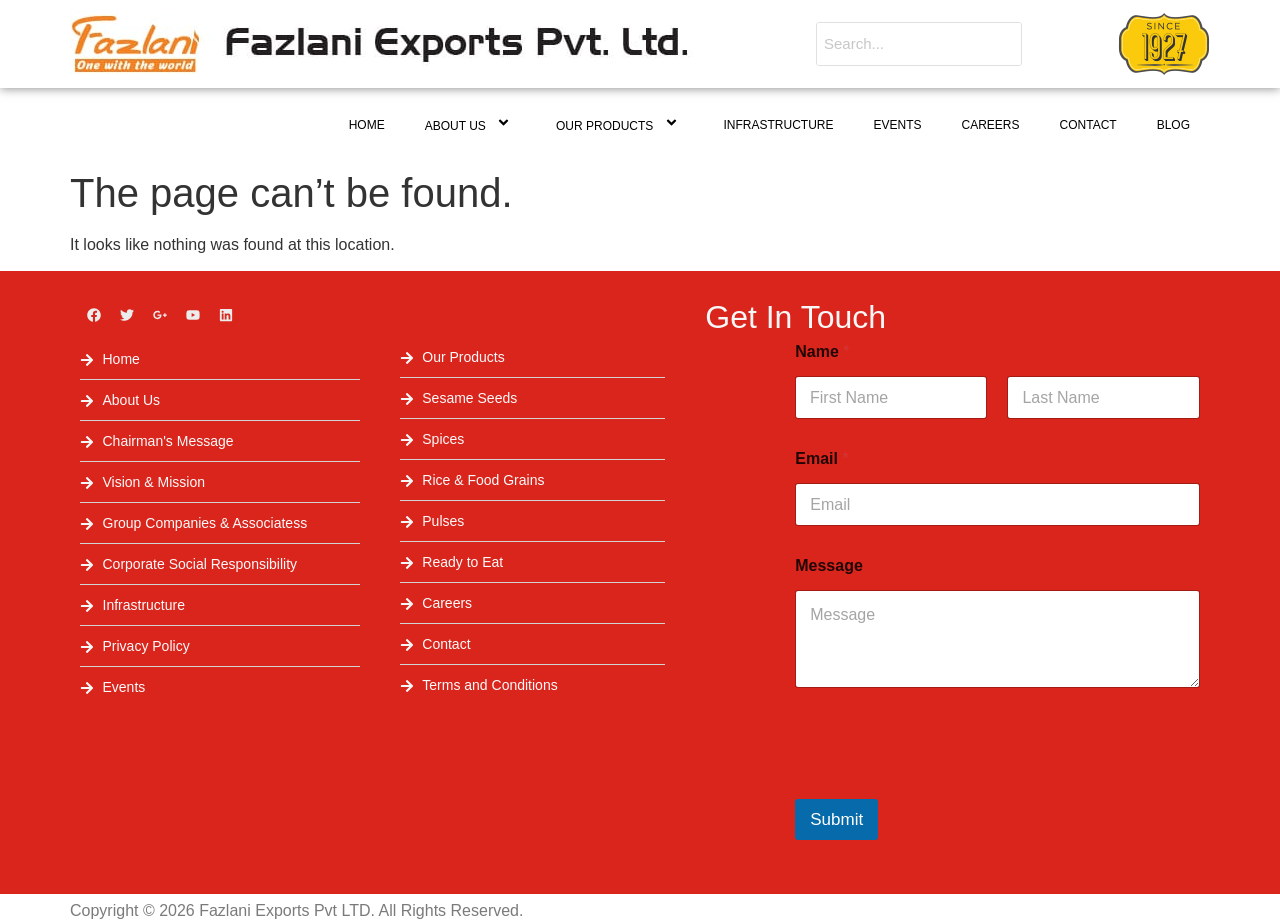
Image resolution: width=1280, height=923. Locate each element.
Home (367, 125)
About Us (470, 124)
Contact (1088, 125)
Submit (836, 819)
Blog (1173, 125)
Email (821, 458)
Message (829, 565)
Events (898, 125)
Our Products (620, 124)
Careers (991, 125)
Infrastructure (779, 125)
